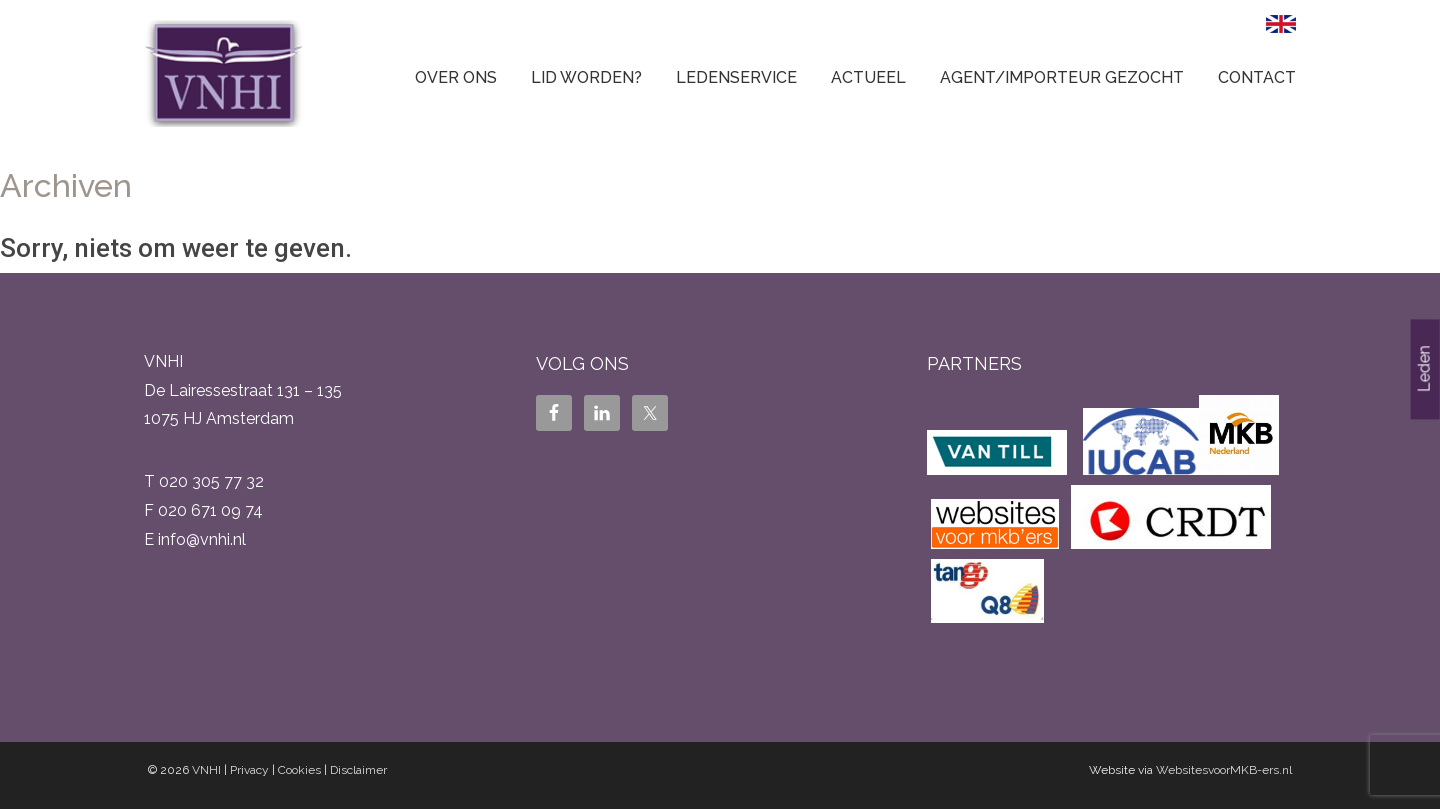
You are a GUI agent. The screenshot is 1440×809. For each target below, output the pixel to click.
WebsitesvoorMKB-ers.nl (1224, 770)
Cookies (299, 770)
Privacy (249, 770)
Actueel (868, 77)
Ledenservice (736, 77)
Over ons (456, 77)
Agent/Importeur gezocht (1062, 77)
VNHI (206, 770)
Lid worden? (586, 77)
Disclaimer (358, 770)
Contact (1257, 77)
